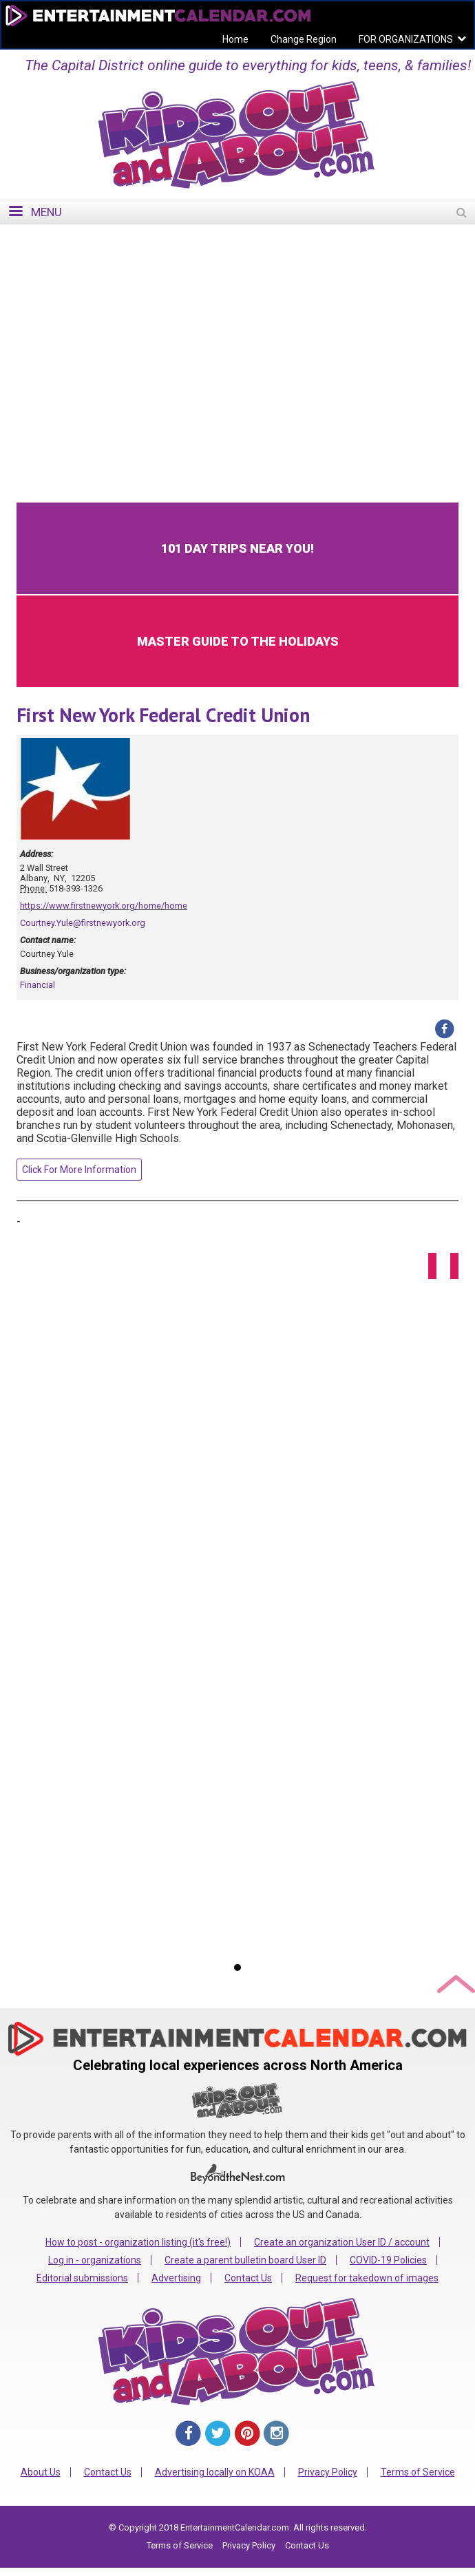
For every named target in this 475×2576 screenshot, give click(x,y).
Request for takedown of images (367, 2277)
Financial (37, 985)
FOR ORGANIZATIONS (406, 39)
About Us (41, 2472)
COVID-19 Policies (388, 2260)
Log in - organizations (94, 2260)
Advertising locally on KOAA (215, 2472)
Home (235, 39)
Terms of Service (418, 2472)
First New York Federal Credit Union (163, 715)
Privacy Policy (327, 2472)
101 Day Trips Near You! (237, 548)
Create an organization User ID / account (342, 2242)
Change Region (304, 39)
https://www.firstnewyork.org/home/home (103, 905)
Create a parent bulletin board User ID (245, 2260)
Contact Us (248, 2277)
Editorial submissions (82, 2277)
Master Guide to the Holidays (238, 641)
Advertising (176, 2277)
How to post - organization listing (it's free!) (138, 2242)
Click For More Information (79, 1169)
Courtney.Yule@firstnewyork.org (82, 923)
